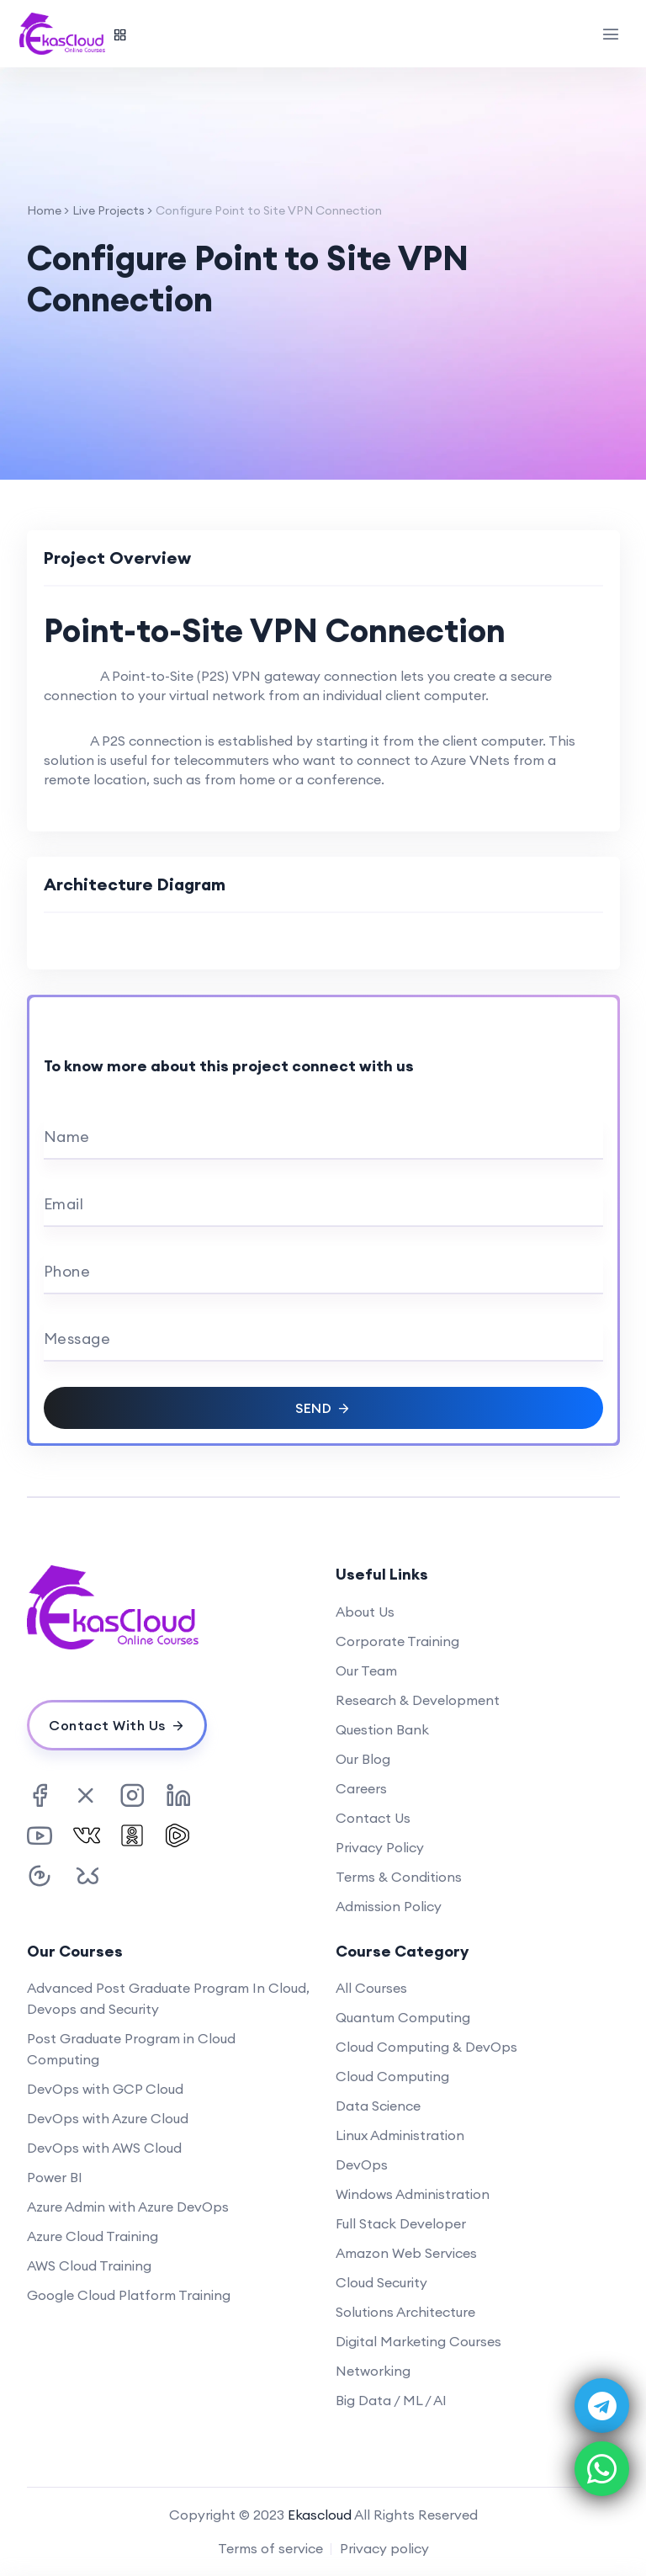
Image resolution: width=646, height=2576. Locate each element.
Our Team (366, 1670)
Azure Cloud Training (92, 2236)
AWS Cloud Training (89, 2265)
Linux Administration (400, 2135)
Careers (361, 1788)
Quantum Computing (403, 2017)
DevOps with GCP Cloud (105, 2088)
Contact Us (373, 1817)
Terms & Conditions (399, 1876)
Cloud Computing (392, 2076)
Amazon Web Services (406, 2252)
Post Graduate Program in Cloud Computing (131, 2049)
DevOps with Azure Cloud (107, 2118)
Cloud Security (381, 2282)
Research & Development (418, 1700)
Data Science (378, 2105)
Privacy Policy (380, 1847)
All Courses (371, 1987)
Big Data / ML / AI (391, 2400)
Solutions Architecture (405, 2311)
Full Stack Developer (401, 2223)
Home (44, 210)
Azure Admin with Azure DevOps (128, 2206)
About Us (365, 1611)
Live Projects (108, 210)
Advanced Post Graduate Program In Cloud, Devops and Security (168, 1998)
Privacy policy (384, 2548)
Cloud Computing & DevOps (426, 2046)
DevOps (362, 2164)
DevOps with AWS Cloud (104, 2147)
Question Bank (382, 1729)
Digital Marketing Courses (418, 2341)
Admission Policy (389, 1906)
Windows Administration (413, 2194)
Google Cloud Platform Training (128, 2295)
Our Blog (363, 1758)
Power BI (54, 2177)
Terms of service (270, 2548)
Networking (373, 2370)
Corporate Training (397, 1641)
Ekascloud (320, 2514)
